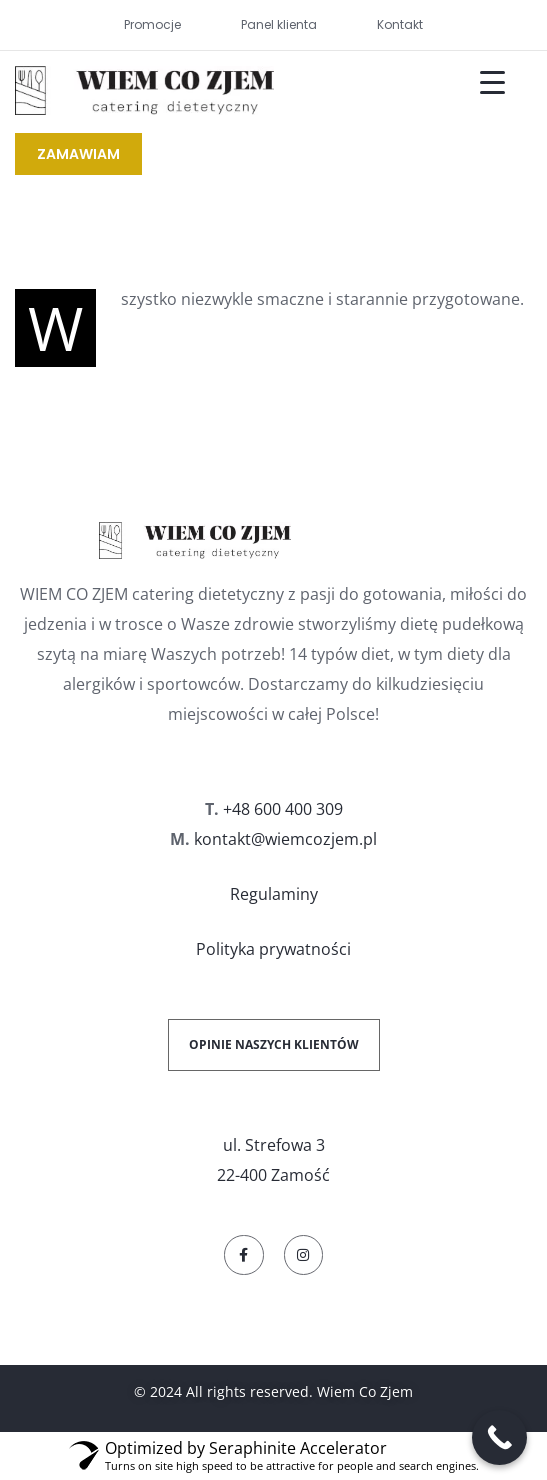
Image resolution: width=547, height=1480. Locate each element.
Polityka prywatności (273, 949)
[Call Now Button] (499, 1437)
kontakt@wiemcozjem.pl (285, 839)
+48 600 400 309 (283, 809)
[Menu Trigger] (480, 82)
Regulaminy (274, 894)
